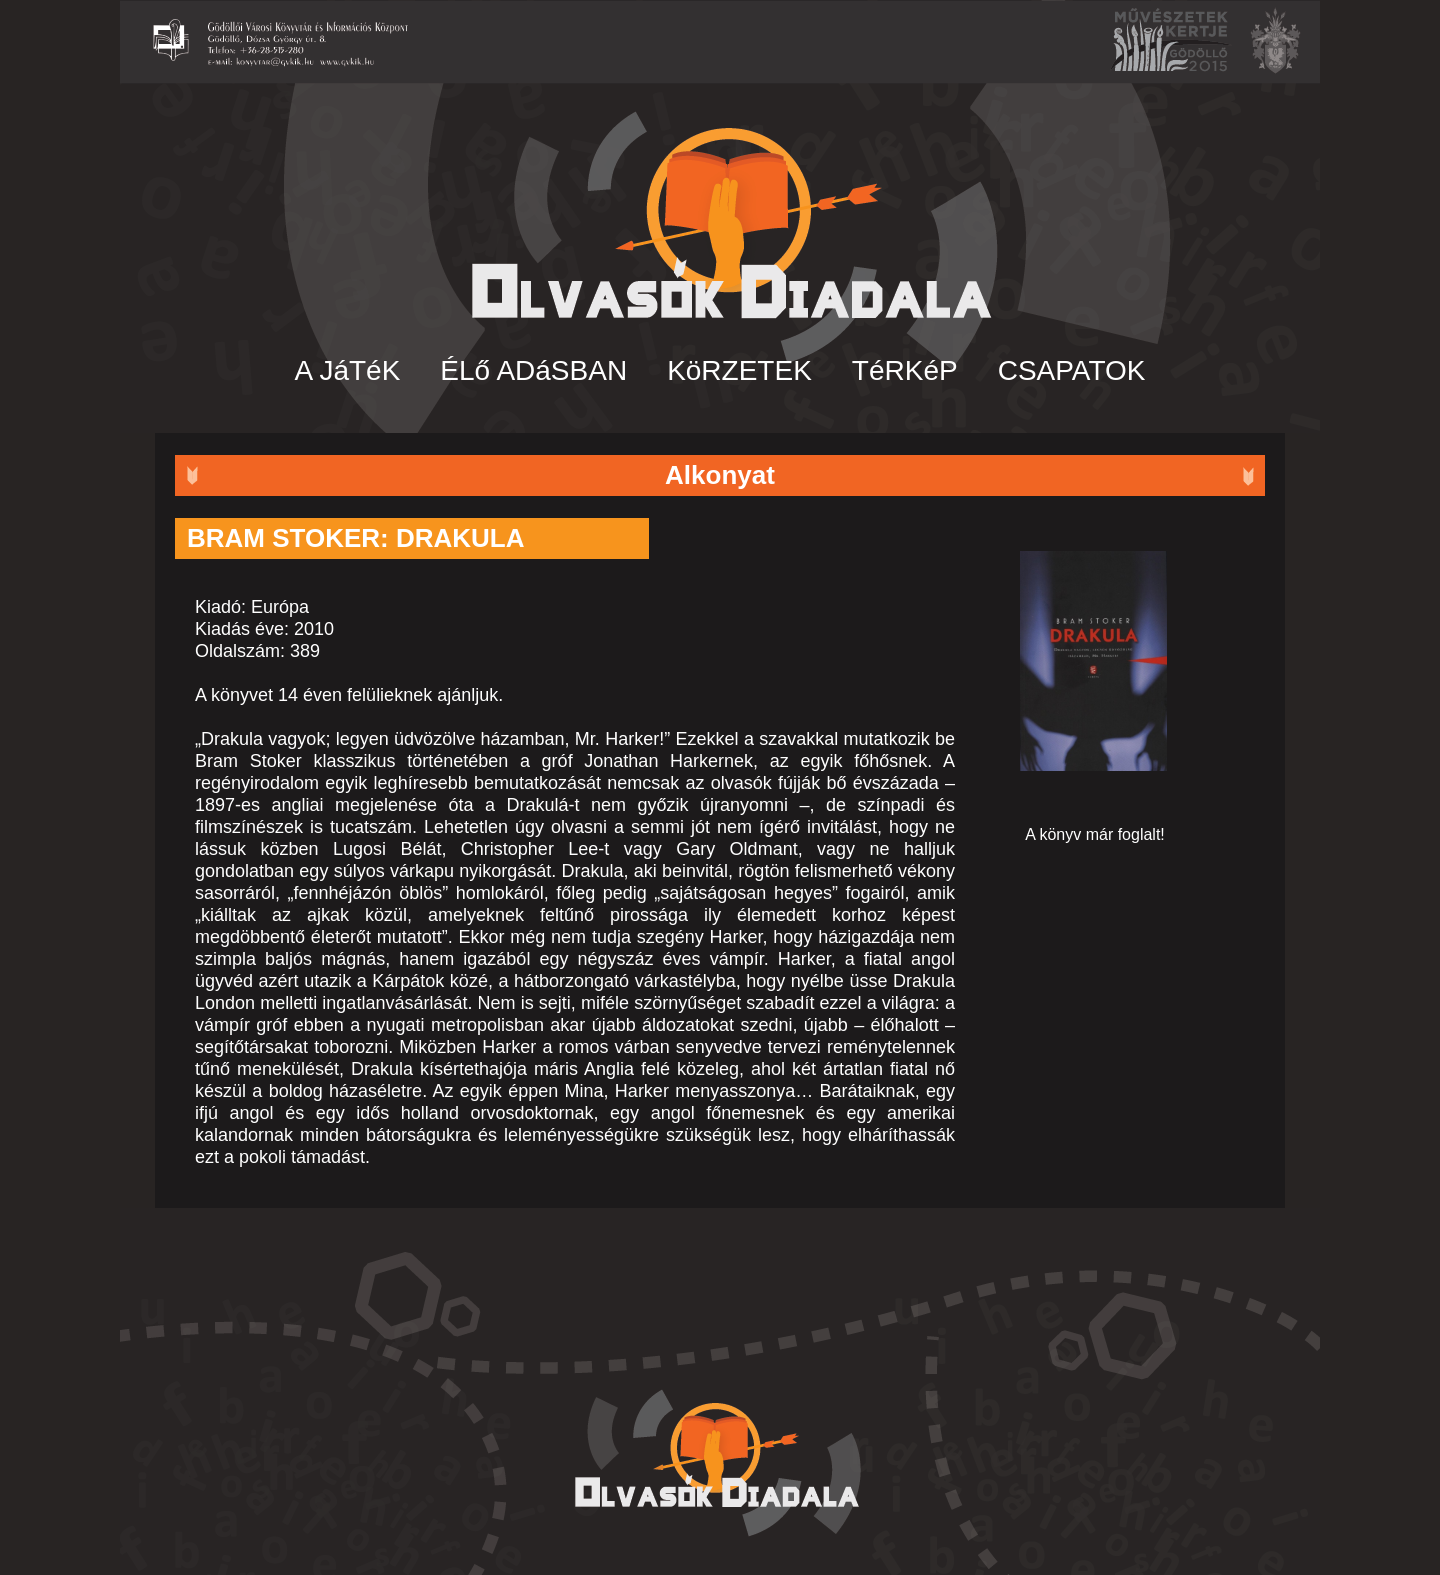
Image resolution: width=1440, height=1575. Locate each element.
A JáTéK (348, 370)
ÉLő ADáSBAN (533, 370)
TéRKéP (905, 370)
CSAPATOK (1072, 370)
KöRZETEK (739, 370)
